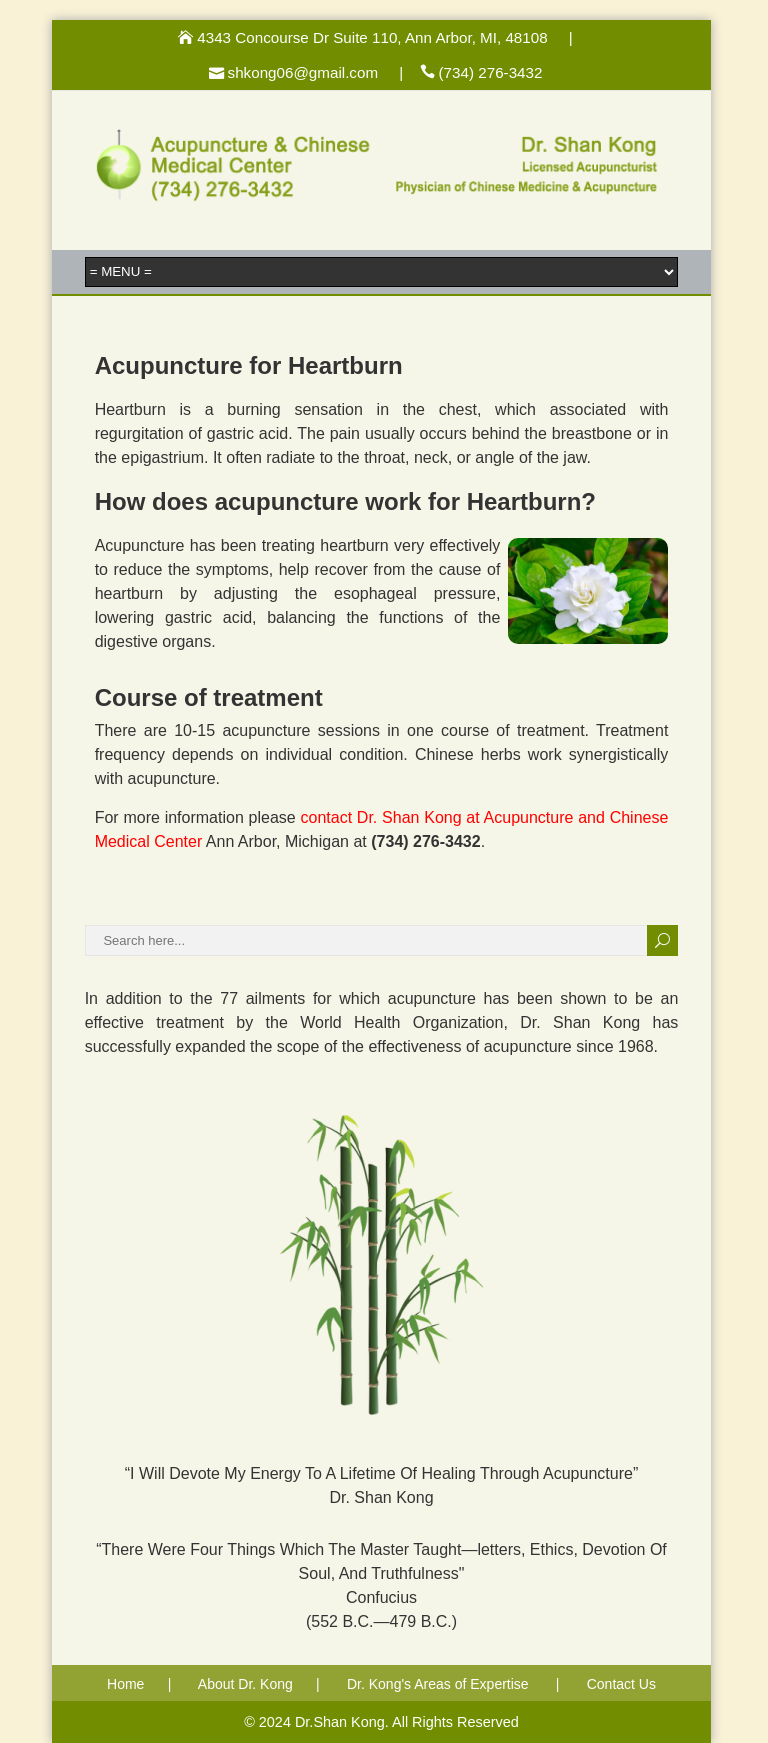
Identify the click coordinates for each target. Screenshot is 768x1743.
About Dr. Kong (245, 1684)
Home (125, 1684)
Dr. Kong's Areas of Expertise (438, 1684)
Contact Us (621, 1684)
